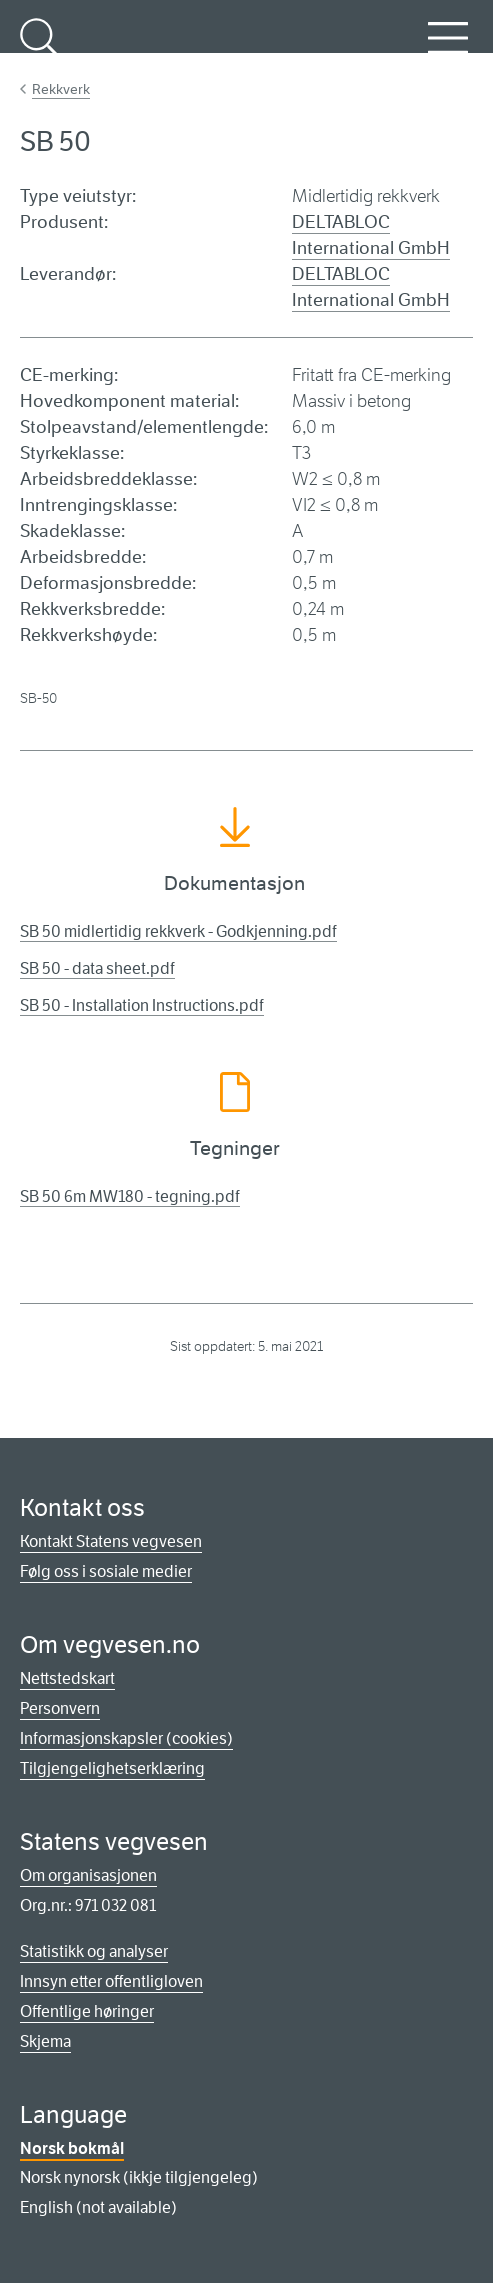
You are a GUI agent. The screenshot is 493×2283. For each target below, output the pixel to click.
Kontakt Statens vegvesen (111, 1541)
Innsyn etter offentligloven (111, 1981)
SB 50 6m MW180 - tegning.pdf (130, 1196)
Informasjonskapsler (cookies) (126, 1738)
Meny (448, 49)
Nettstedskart (67, 1678)
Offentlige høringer (87, 2011)
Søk (40, 49)
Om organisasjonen (88, 1875)
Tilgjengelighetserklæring (112, 1768)
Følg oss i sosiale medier (106, 1571)
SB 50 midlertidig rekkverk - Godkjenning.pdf (178, 931)
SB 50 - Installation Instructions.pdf (142, 1005)
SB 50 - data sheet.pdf (97, 968)
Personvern (60, 1708)
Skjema (45, 2041)
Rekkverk (61, 89)
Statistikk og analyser (94, 1951)
